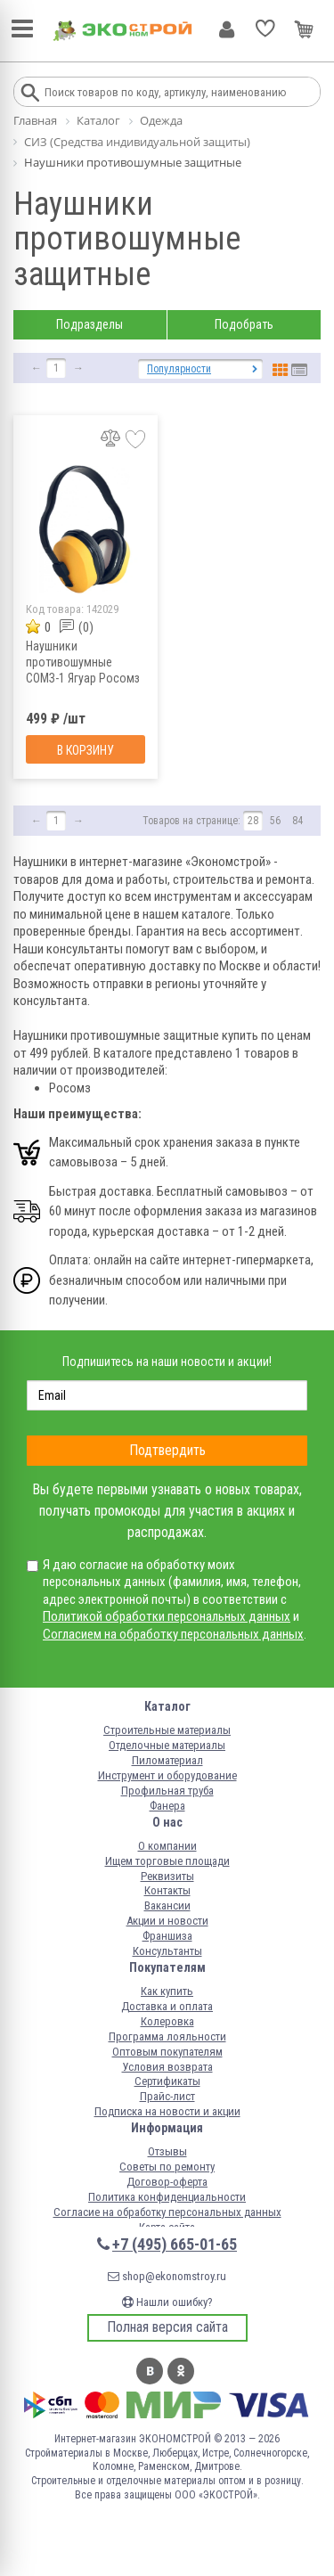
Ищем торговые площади (167, 1861)
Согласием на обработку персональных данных (173, 1634)
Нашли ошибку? (167, 2302)
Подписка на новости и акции (167, 2111)
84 (297, 820)
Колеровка (167, 2021)
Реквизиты (167, 1876)
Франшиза (167, 1935)
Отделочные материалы (167, 1745)
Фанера (167, 1805)
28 (253, 820)
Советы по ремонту (167, 2166)
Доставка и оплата (167, 2006)
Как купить (167, 1991)
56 (275, 820)
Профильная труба (167, 1790)
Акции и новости (167, 1920)
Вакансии (167, 1905)
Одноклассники (180, 2371)
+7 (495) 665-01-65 (174, 2244)
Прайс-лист (167, 2096)
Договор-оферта (167, 2181)
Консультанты (167, 1951)
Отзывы (167, 2151)
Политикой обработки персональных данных (166, 1616)
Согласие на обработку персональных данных (167, 2212)
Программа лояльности (167, 2036)
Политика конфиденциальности (167, 2197)
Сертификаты (167, 2081)
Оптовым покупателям (167, 2051)
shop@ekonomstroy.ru (167, 2276)
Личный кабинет (226, 29)
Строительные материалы (167, 1730)
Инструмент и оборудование (167, 1775)
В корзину (85, 750)
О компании (167, 1845)
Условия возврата (167, 2066)
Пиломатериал (167, 1760)
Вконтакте (149, 2371)
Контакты (167, 1890)
